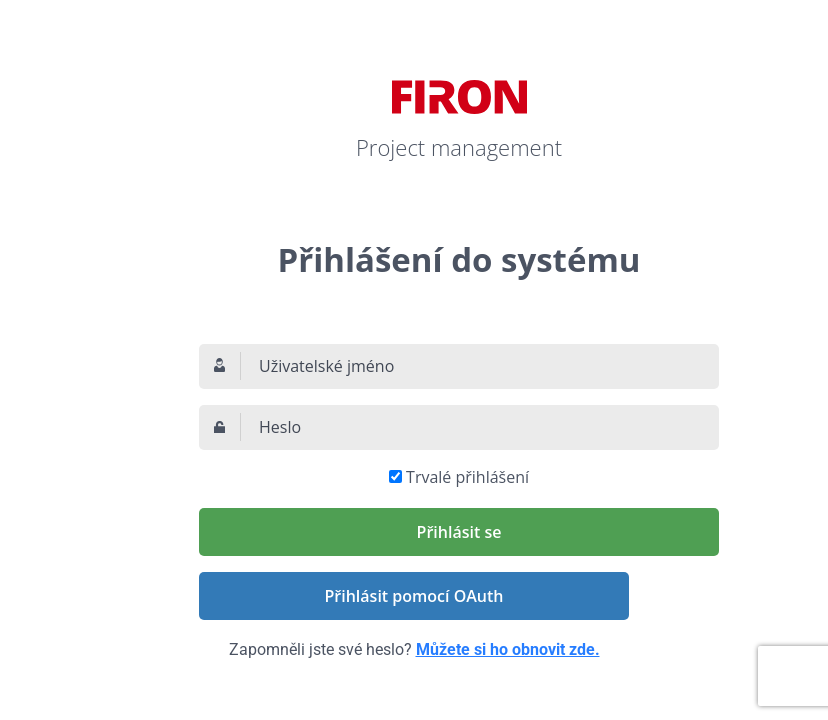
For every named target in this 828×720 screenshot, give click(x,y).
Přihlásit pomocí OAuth (414, 596)
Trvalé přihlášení (467, 477)
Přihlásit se (459, 532)
